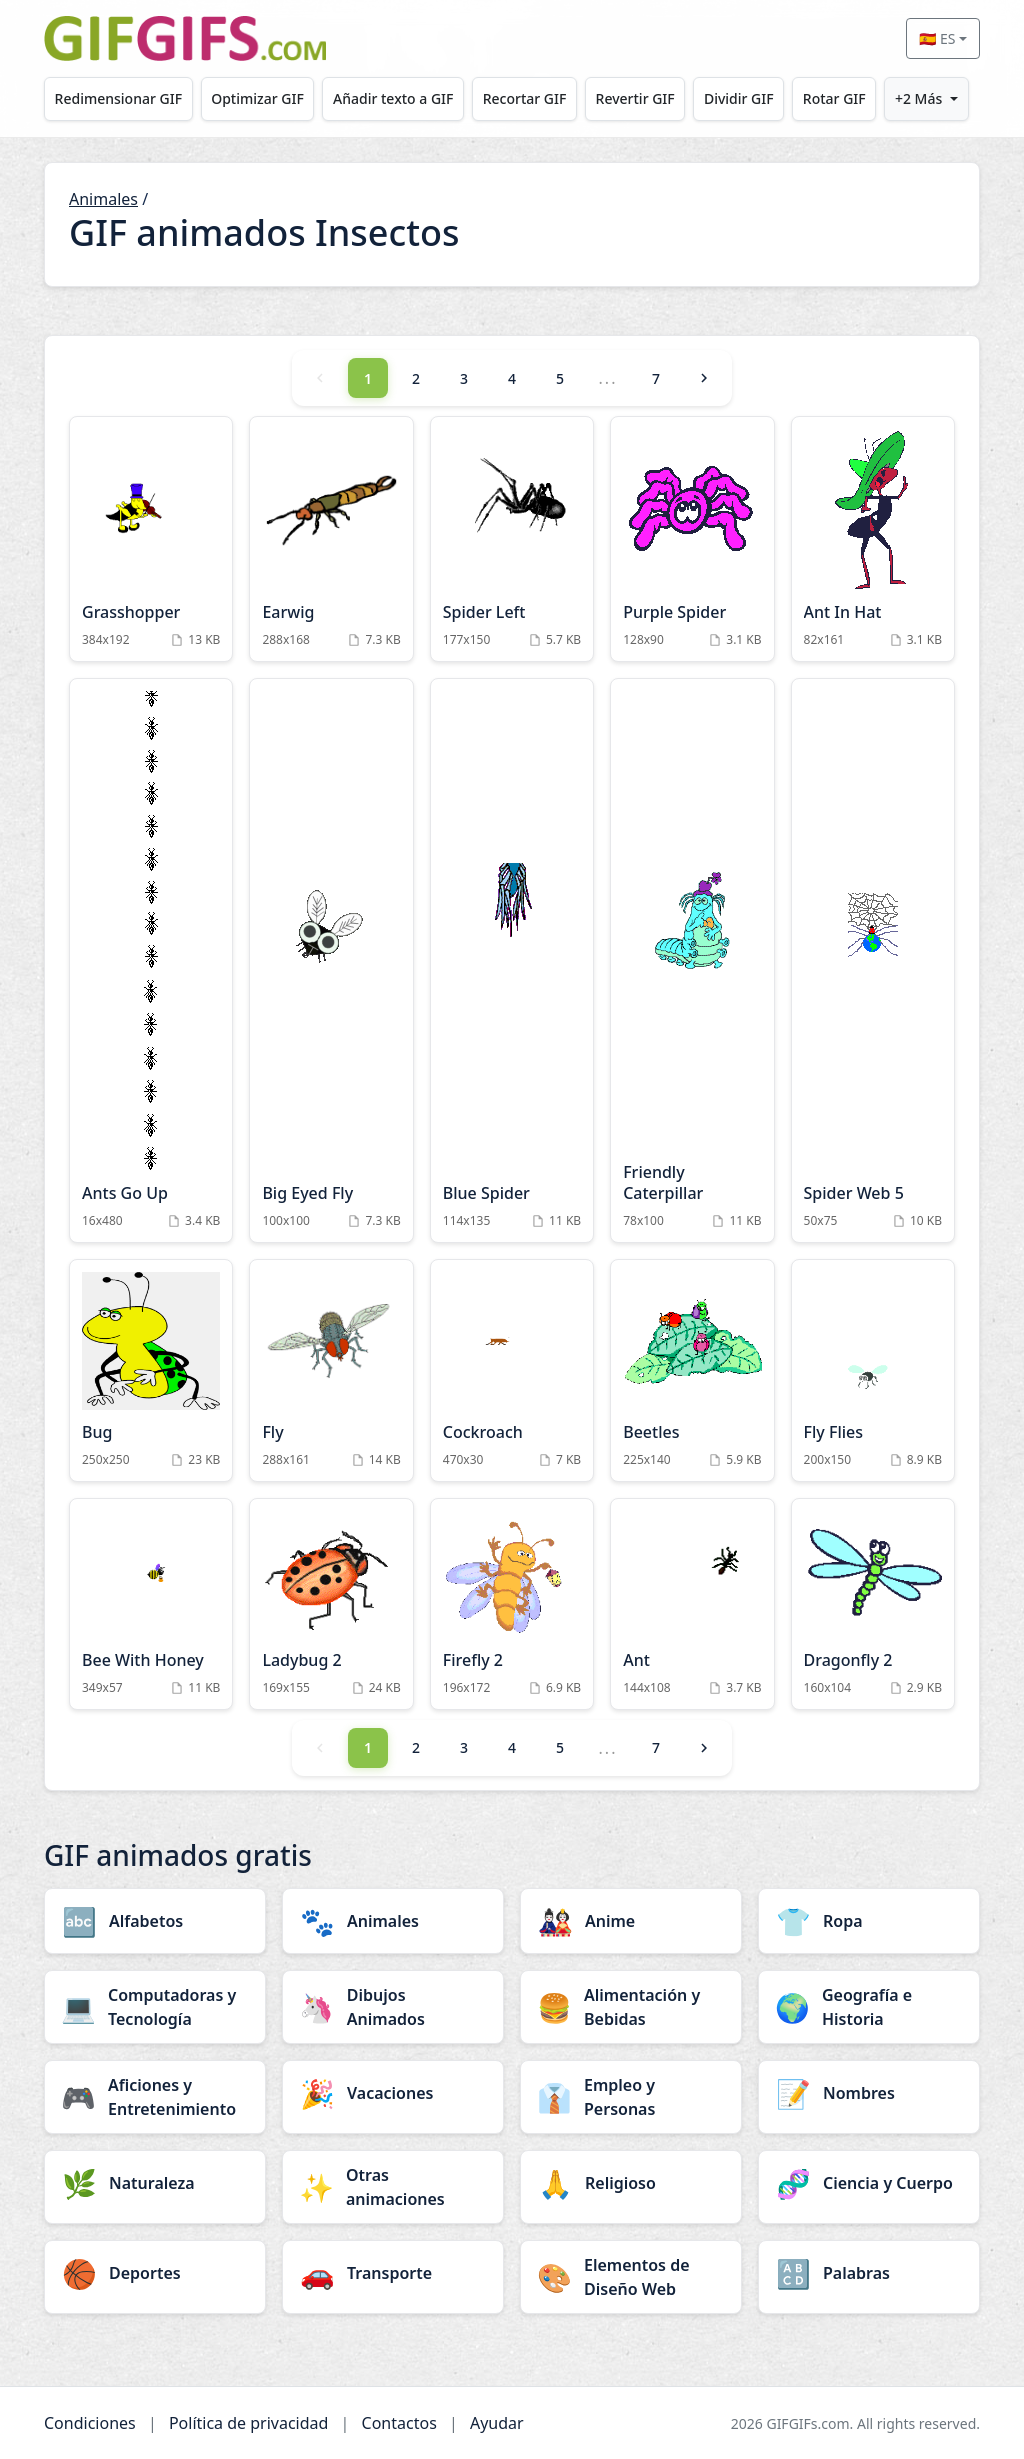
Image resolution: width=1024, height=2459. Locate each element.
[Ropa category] (869, 1921)
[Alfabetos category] (155, 1921)
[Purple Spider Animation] (692, 539)
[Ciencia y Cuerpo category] (869, 2183)
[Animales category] (393, 1921)
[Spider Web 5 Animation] (873, 960)
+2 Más (918, 98)
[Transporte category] (393, 2273)
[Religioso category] (631, 2183)
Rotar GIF (834, 98)
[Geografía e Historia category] (869, 2007)
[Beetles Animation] (692, 1370)
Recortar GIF (525, 98)
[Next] (704, 378)
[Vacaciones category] (393, 2093)
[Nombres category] (869, 2093)
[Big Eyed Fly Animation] (331, 960)
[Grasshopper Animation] (151, 539)
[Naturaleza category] (155, 2183)
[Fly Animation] (331, 1370)
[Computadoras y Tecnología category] (155, 2007)
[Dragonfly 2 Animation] (873, 1604)
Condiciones (90, 2423)
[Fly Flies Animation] (873, 1370)
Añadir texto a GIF (393, 98)
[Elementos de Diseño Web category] (631, 2277)
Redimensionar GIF (118, 98)
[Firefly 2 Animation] (512, 1604)
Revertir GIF (635, 98)
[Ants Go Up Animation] (151, 960)
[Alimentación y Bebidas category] (631, 2007)
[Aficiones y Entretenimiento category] (155, 2097)
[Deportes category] (155, 2273)
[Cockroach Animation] (512, 1370)
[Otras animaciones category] (393, 2187)
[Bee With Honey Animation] (151, 1604)
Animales (103, 199)
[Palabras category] (869, 2273)
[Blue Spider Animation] (512, 960)
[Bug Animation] (151, 1370)
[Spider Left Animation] (512, 539)
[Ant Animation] (692, 1604)
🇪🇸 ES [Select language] (937, 38)
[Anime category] (631, 1921)
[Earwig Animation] (331, 539)
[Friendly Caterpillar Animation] (692, 960)
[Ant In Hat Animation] (873, 539)
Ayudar (497, 2423)
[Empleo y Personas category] (631, 2097)
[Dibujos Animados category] (393, 2007)
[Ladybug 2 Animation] (331, 1604)
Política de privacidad (249, 2423)
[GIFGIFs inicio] (185, 38)
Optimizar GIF (257, 98)
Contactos (399, 2423)
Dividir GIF (739, 98)
